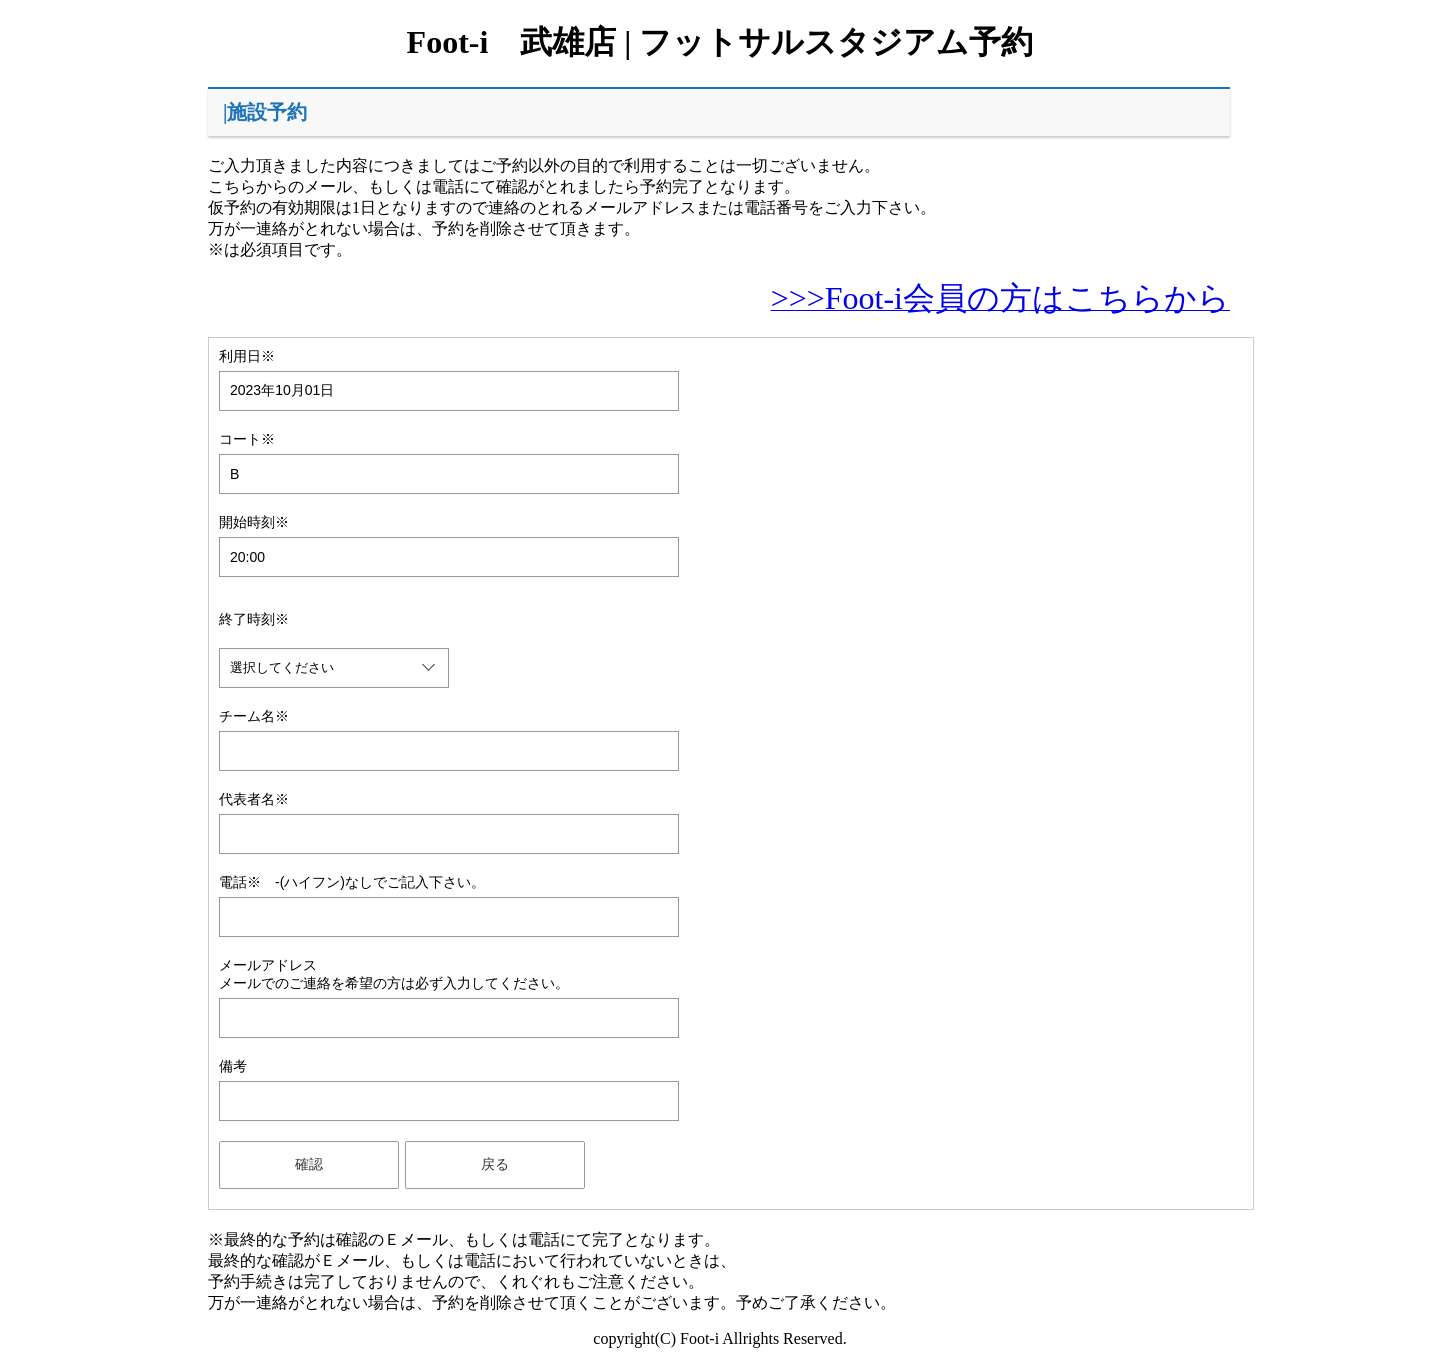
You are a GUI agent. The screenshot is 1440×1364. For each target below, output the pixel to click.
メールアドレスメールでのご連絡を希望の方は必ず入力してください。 (394, 974)
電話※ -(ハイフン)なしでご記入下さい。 (352, 882)
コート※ (247, 439)
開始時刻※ (254, 522)
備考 (233, 1066)
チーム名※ (254, 716)
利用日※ (247, 356)
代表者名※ (254, 799)
